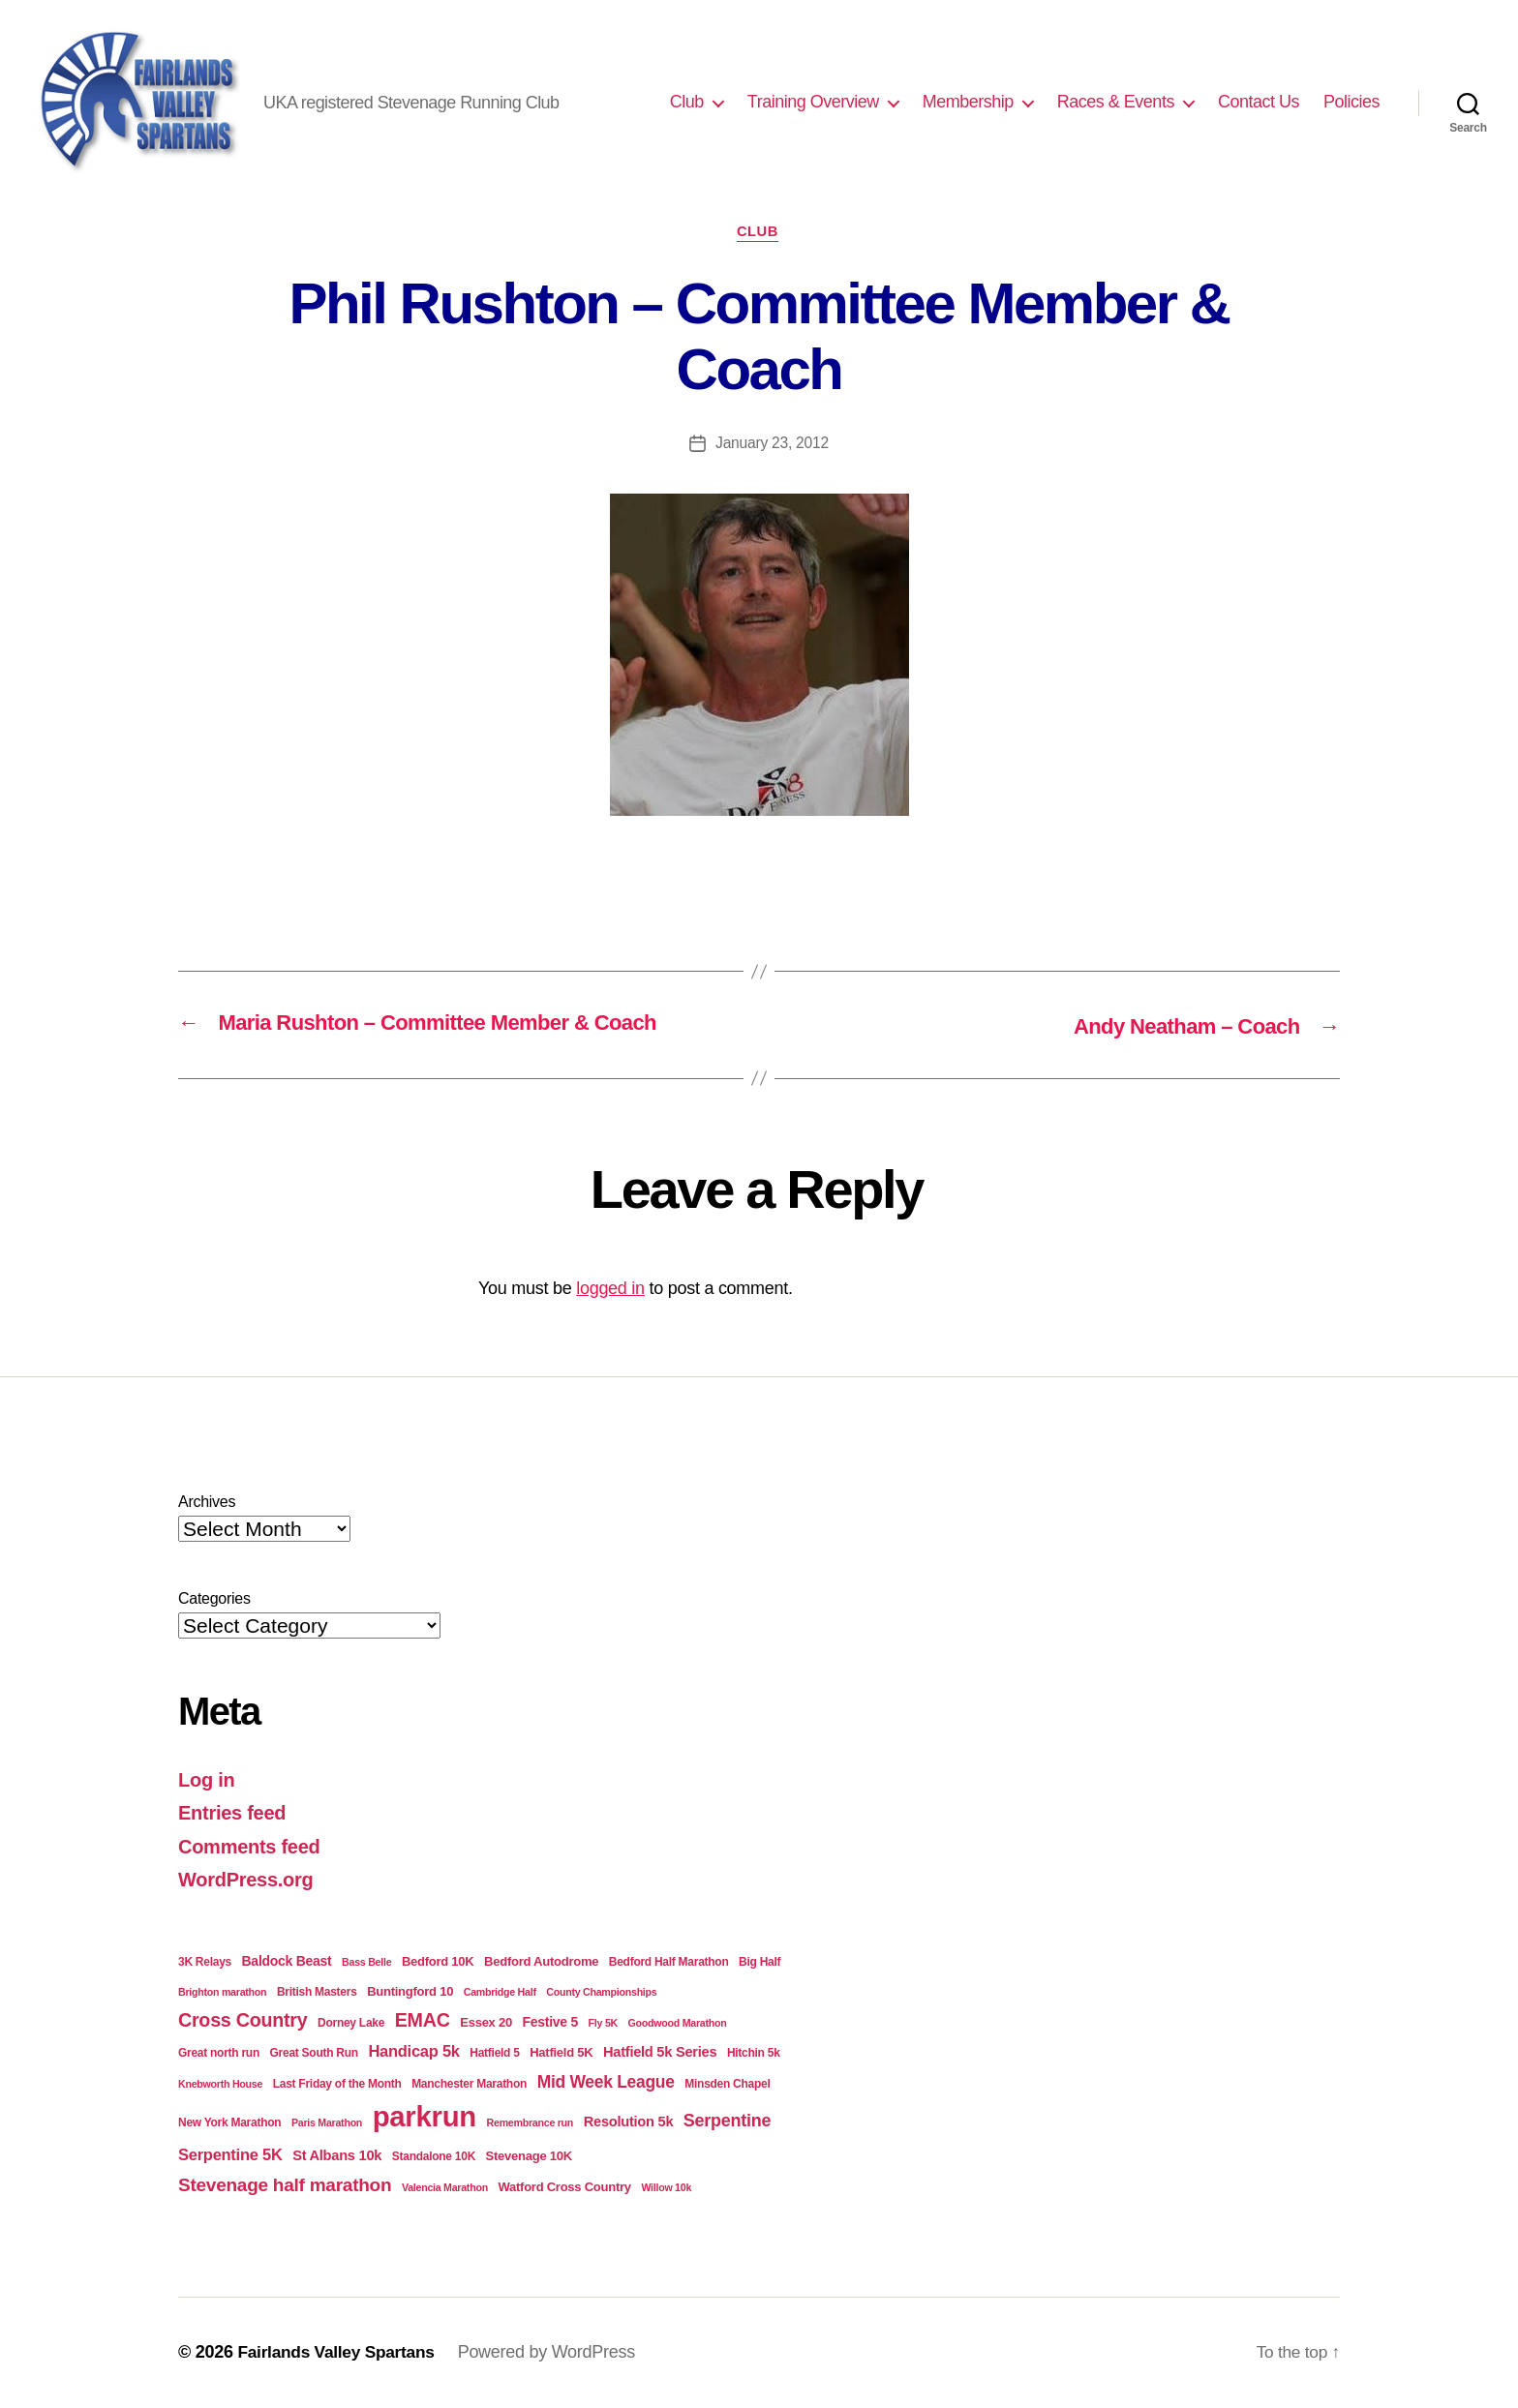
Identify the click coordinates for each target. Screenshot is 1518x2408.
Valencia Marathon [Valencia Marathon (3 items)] (445, 2187)
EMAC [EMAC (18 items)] (422, 2020)
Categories (214, 1598)
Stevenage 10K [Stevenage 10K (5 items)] (529, 2157)
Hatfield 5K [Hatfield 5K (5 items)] (561, 2053)
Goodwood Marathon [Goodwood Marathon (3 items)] (677, 2023)
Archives (206, 1501)
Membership (968, 101)
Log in (207, 1779)
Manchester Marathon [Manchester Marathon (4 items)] (469, 2084)
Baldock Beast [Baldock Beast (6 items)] (287, 1961)
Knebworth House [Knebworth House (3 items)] (220, 2084)
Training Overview (813, 101)
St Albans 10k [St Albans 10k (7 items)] (336, 2156)
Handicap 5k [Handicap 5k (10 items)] (413, 2052)
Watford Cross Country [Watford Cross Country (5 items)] (564, 2187)
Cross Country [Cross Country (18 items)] (242, 2020)
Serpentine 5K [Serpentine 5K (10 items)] (230, 2156)
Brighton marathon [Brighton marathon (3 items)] (222, 1993)
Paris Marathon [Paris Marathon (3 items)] (326, 2123)
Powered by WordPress (554, 2353)
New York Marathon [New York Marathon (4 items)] (229, 2123)
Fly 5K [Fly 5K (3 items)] (603, 2023)
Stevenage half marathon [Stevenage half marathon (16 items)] (284, 2185)
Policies (1351, 101)
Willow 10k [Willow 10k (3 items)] (666, 2187)
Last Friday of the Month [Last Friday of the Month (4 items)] (337, 2084)
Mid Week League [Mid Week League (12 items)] (606, 2082)
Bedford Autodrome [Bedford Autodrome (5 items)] (541, 1961)
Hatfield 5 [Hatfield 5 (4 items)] (494, 2054)
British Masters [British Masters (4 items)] (317, 1993)
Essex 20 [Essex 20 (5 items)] (486, 2022)
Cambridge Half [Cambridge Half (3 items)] (500, 1993)
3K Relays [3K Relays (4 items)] (204, 1962)
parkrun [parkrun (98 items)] (424, 2117)
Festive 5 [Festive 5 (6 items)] (551, 2022)
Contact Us (1258, 101)
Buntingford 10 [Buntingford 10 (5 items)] (410, 1992)
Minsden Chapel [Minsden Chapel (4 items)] (727, 2084)
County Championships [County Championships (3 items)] (601, 1993)
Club (687, 101)
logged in (610, 1289)
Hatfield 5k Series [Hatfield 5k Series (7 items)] (659, 2053)
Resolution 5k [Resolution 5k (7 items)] (629, 2122)
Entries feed (234, 1813)
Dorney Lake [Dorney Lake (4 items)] (351, 2023)
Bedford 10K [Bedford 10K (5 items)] (438, 1961)
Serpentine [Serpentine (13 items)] (727, 2121)
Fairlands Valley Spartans (339, 2353)
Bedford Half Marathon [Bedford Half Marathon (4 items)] (669, 1962)
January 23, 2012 (772, 444)
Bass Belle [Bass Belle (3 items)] (366, 1962)
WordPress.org (249, 1880)
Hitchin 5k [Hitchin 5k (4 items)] (753, 2054)
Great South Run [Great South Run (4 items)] (314, 2054)
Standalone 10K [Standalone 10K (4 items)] (433, 2157)
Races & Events (1115, 101)
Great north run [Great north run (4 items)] (218, 2054)
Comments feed (252, 1846)
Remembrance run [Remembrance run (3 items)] (530, 2123)
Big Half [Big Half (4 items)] (759, 1962)
